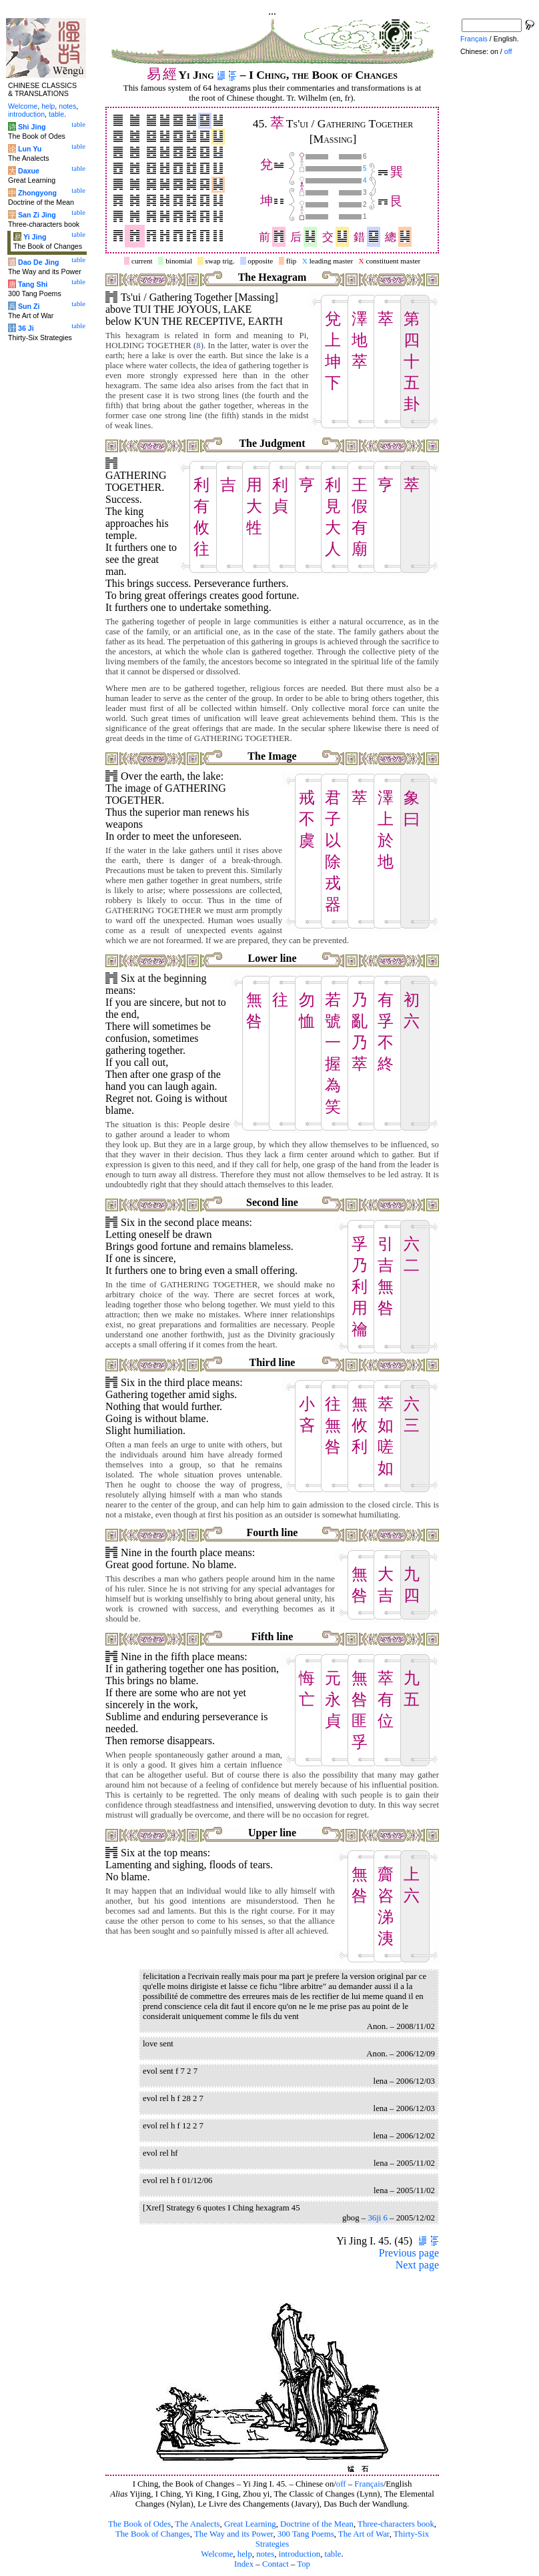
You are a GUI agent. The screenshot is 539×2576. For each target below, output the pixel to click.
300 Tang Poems (306, 2534)
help (244, 2554)
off (341, 2484)
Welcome (217, 2554)
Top (303, 2564)
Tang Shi (32, 284)
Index (243, 2564)
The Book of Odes (139, 2524)
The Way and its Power (233, 2534)
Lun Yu (29, 149)
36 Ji (26, 328)
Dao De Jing (38, 262)
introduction (300, 2554)
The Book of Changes (152, 2534)
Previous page (409, 2253)
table (333, 2554)
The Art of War (364, 2534)
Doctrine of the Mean (317, 2524)
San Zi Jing (37, 215)
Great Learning (250, 2524)
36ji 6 (378, 2217)
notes (265, 2554)
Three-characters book (396, 2524)
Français (368, 2484)
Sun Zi (29, 306)
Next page (417, 2265)
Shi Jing (31, 127)
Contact (275, 2564)
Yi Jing (35, 237)
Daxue (28, 171)
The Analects (197, 2524)
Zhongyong (37, 193)
